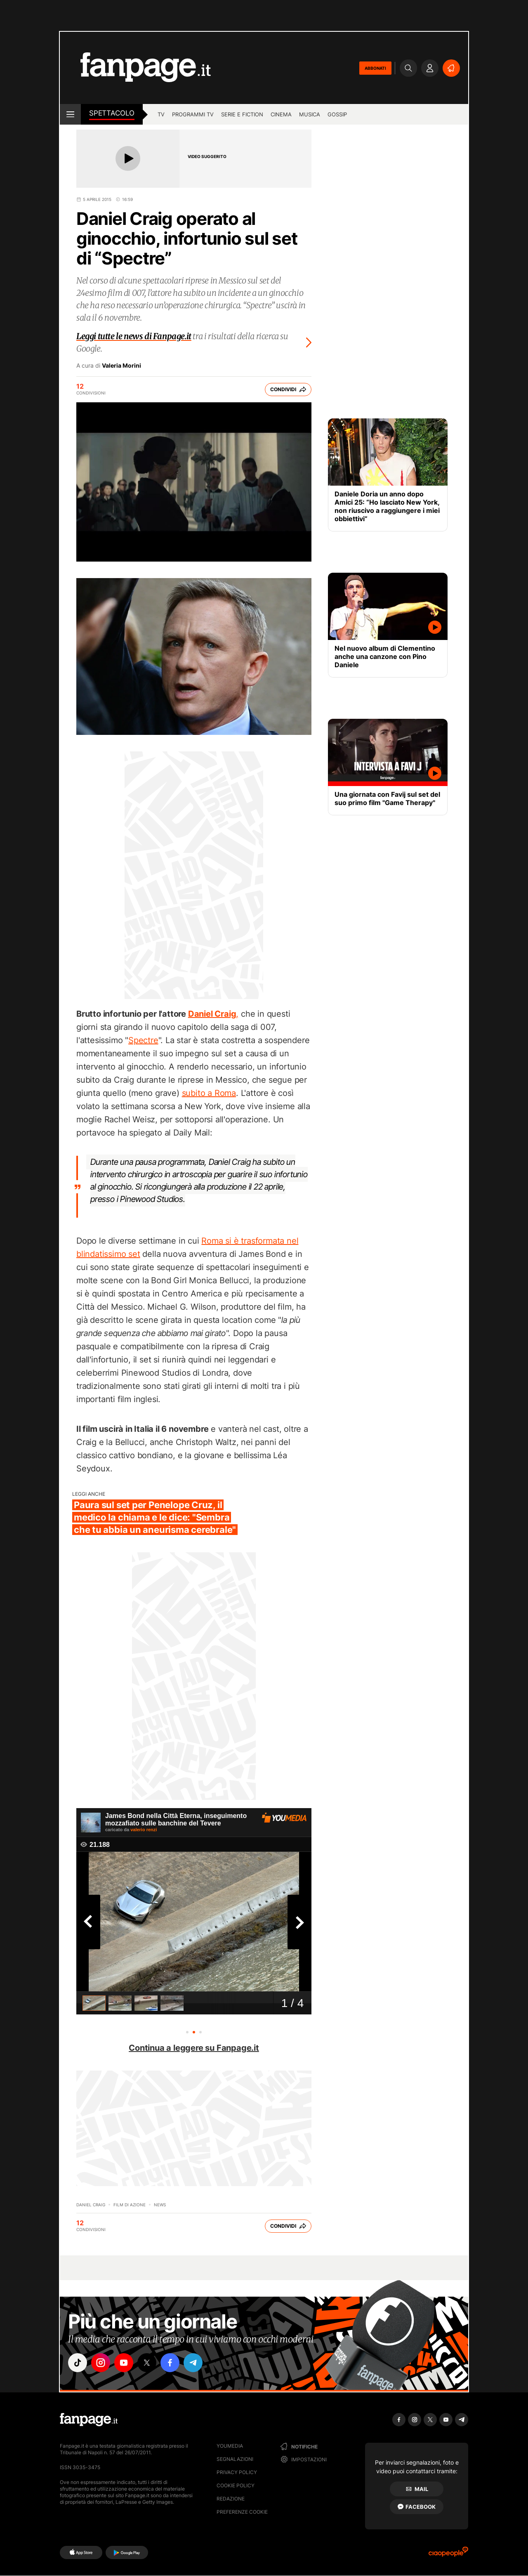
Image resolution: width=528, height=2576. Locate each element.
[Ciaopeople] (448, 2554)
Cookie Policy (236, 2485)
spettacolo (111, 113)
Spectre (143, 1040)
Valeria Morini (121, 365)
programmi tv (193, 114)
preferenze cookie (242, 2512)
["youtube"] (123, 2362)
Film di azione (129, 2205)
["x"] (146, 2362)
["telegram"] (193, 2362)
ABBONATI (375, 68)
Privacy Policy (237, 2472)
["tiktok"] (77, 2362)
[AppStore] (81, 2552)
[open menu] (70, 114)
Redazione (231, 2499)
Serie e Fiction (242, 114)
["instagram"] (100, 2362)
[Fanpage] (89, 2419)
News (160, 2205)
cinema (281, 114)
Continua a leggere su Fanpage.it (194, 2048)
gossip (337, 114)
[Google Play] (127, 2552)
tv (161, 114)
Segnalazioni (235, 2459)
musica (309, 114)
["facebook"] (169, 2362)
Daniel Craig (90, 2205)
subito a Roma (209, 1093)
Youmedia (230, 2446)
